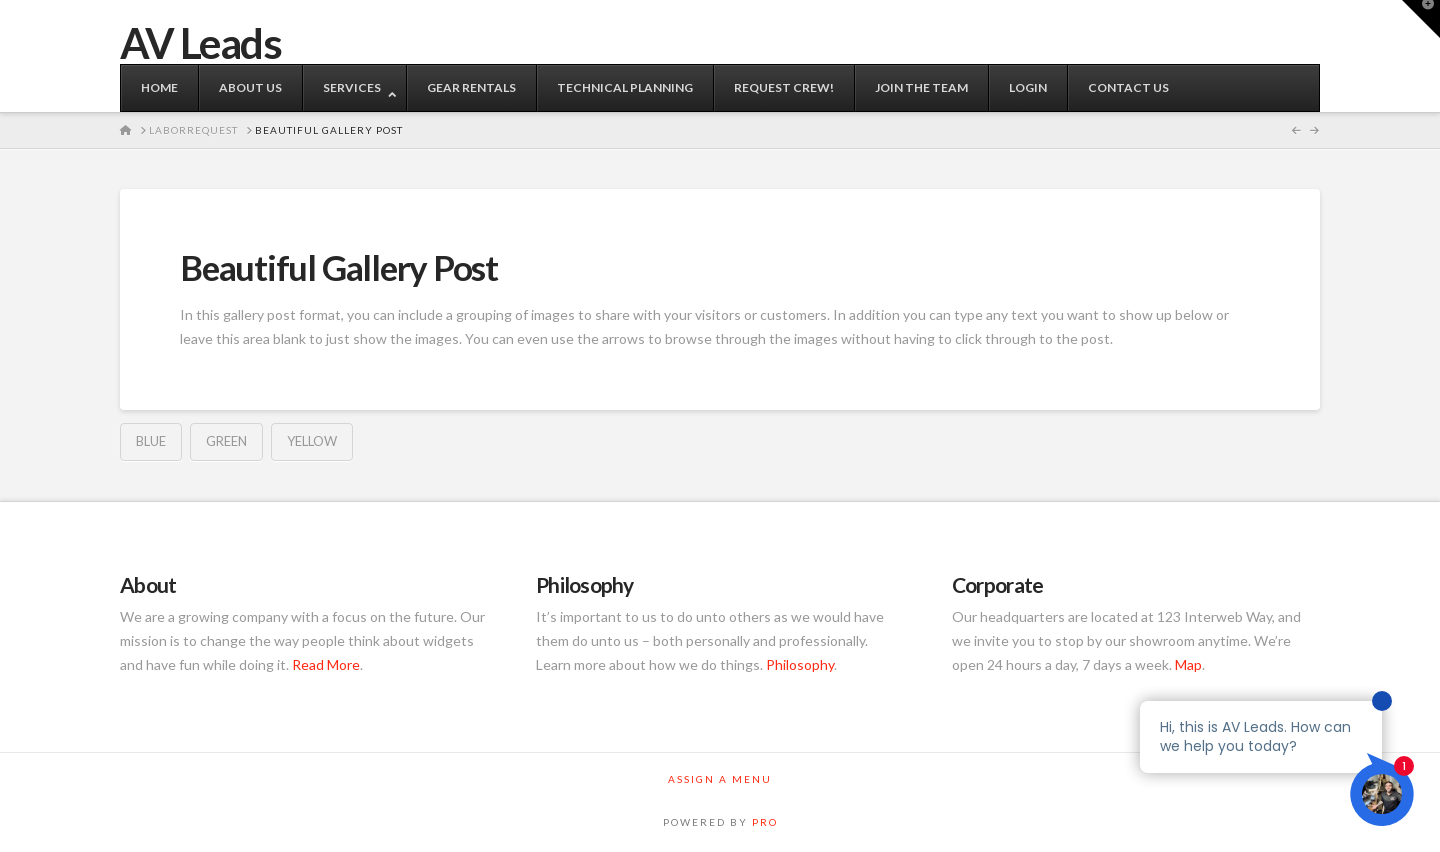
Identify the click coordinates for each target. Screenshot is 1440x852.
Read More (326, 664)
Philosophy (800, 664)
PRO (765, 822)
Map (1188, 664)
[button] (1421, 19)
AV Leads (200, 43)
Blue (151, 441)
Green (226, 441)
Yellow (312, 441)
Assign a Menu (720, 779)
